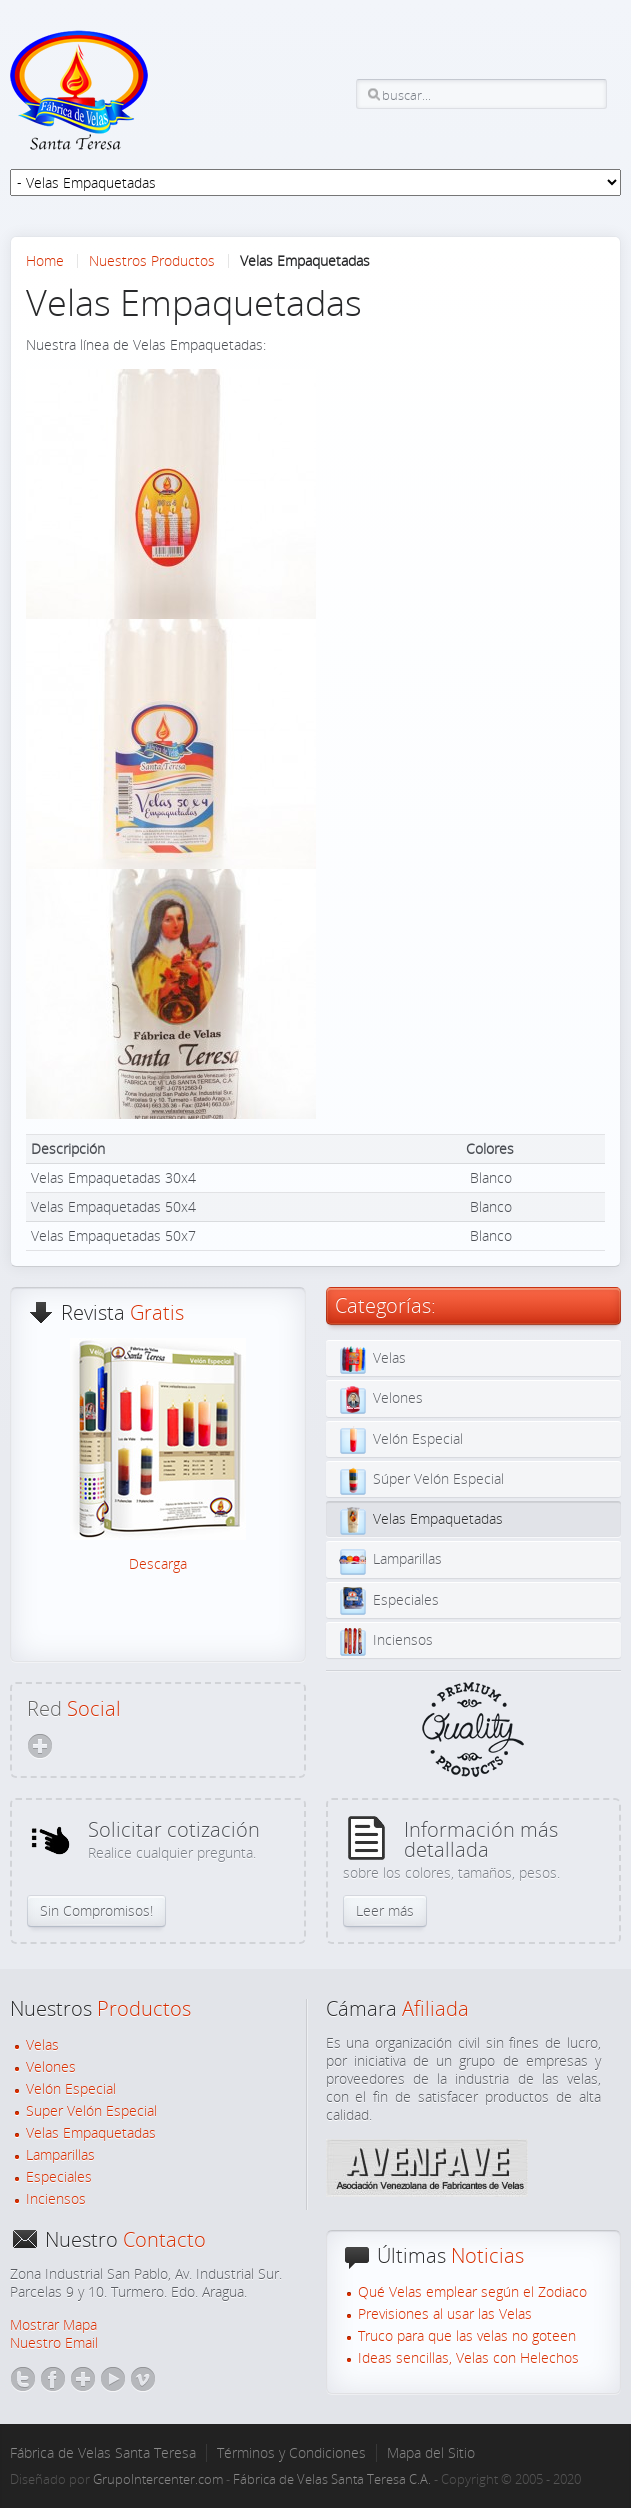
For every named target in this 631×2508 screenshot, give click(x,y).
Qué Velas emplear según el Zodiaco (472, 2292)
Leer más (385, 1910)
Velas (42, 2045)
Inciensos (56, 2199)
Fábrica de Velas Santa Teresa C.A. (332, 2479)
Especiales (59, 2177)
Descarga (158, 1563)
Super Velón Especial (91, 2111)
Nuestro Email (54, 2342)
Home (45, 261)
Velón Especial (71, 2089)
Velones (51, 2067)
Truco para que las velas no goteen (467, 2336)
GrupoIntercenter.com (158, 2479)
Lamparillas (60, 2155)
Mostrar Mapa (53, 2324)
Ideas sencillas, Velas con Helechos (468, 2358)
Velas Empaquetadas (91, 2133)
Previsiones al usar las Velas (445, 2314)
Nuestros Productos (152, 261)
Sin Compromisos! (96, 1910)
